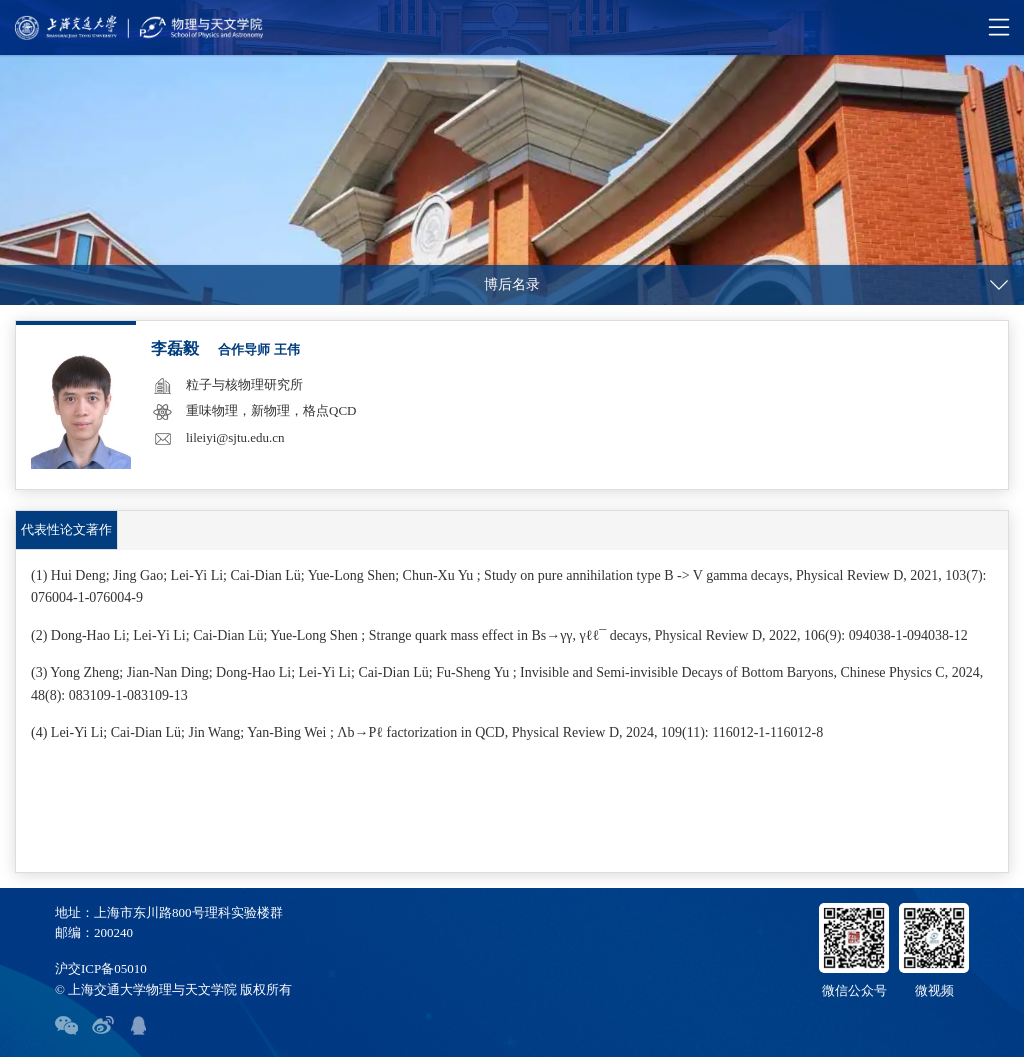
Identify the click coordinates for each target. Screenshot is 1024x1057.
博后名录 (512, 284)
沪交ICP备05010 (101, 968)
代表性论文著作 (66, 529)
